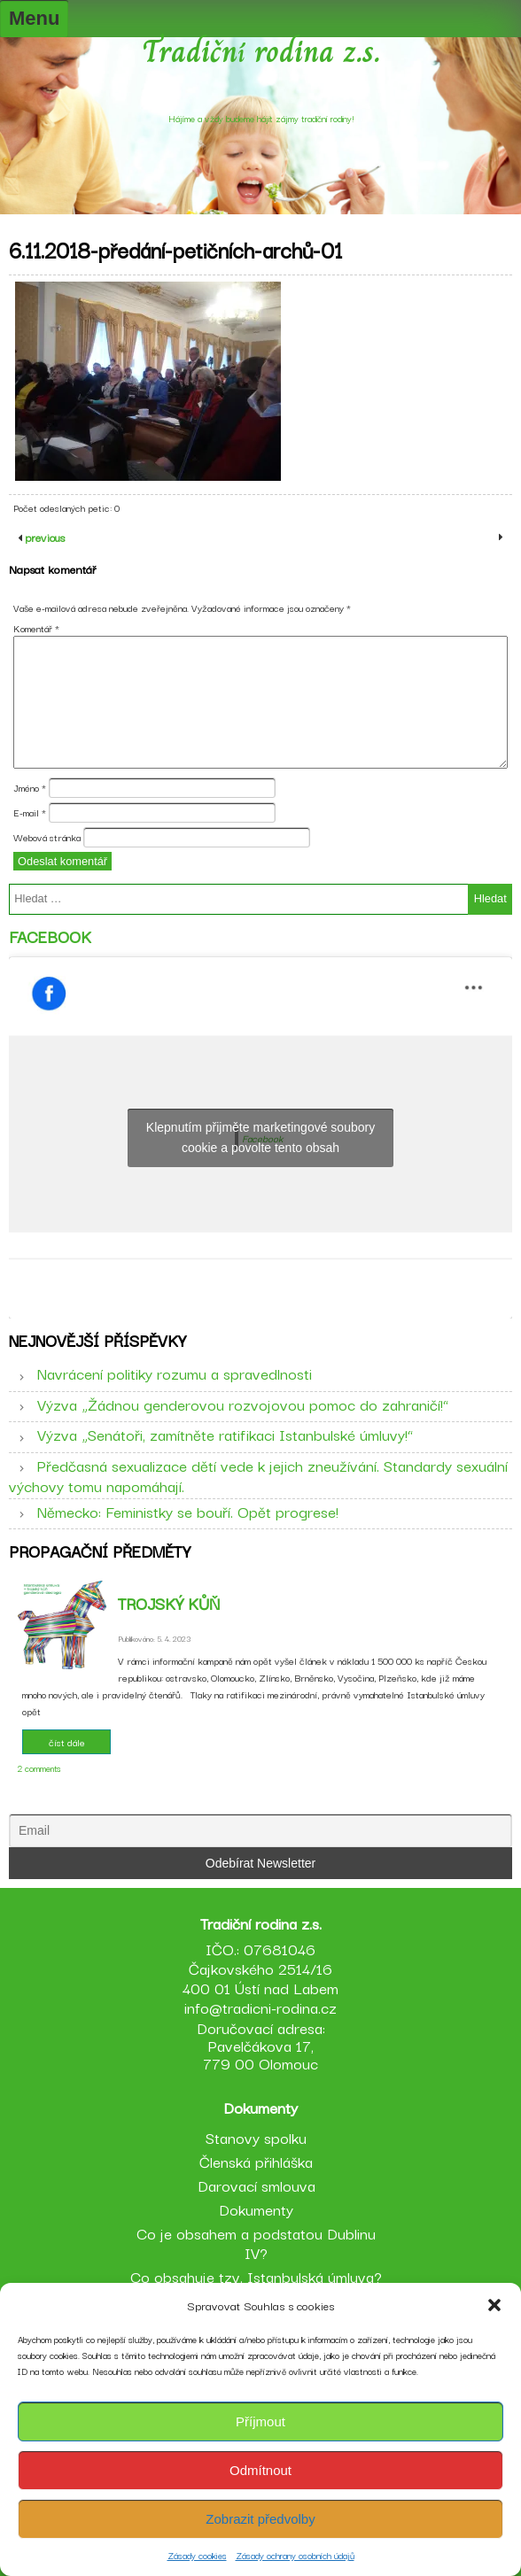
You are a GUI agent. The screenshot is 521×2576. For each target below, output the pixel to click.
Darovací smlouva (256, 2185)
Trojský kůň (169, 1602)
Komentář (36, 628)
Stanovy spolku (256, 2137)
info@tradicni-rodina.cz (260, 2007)
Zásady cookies (197, 2555)
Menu (34, 18)
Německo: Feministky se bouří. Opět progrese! (187, 1511)
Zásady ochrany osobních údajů (295, 2555)
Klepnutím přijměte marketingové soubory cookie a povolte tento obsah (260, 1137)
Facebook (50, 936)
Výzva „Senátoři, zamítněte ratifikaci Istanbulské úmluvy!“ (225, 1434)
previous (43, 537)
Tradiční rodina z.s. (261, 51)
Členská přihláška (256, 2161)
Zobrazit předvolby (260, 2518)
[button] (494, 2305)
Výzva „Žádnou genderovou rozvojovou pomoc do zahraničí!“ (242, 1404)
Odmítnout (260, 2470)
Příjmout (260, 2421)
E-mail (29, 812)
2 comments (39, 1768)
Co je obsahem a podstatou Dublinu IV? (256, 2242)
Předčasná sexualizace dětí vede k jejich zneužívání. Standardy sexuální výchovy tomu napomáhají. (258, 1475)
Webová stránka (47, 837)
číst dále (67, 1742)
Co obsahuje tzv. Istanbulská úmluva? (256, 2276)
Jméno (29, 787)
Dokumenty (256, 2209)
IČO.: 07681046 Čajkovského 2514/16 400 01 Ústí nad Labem (260, 1968)
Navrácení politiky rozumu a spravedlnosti (174, 1373)
